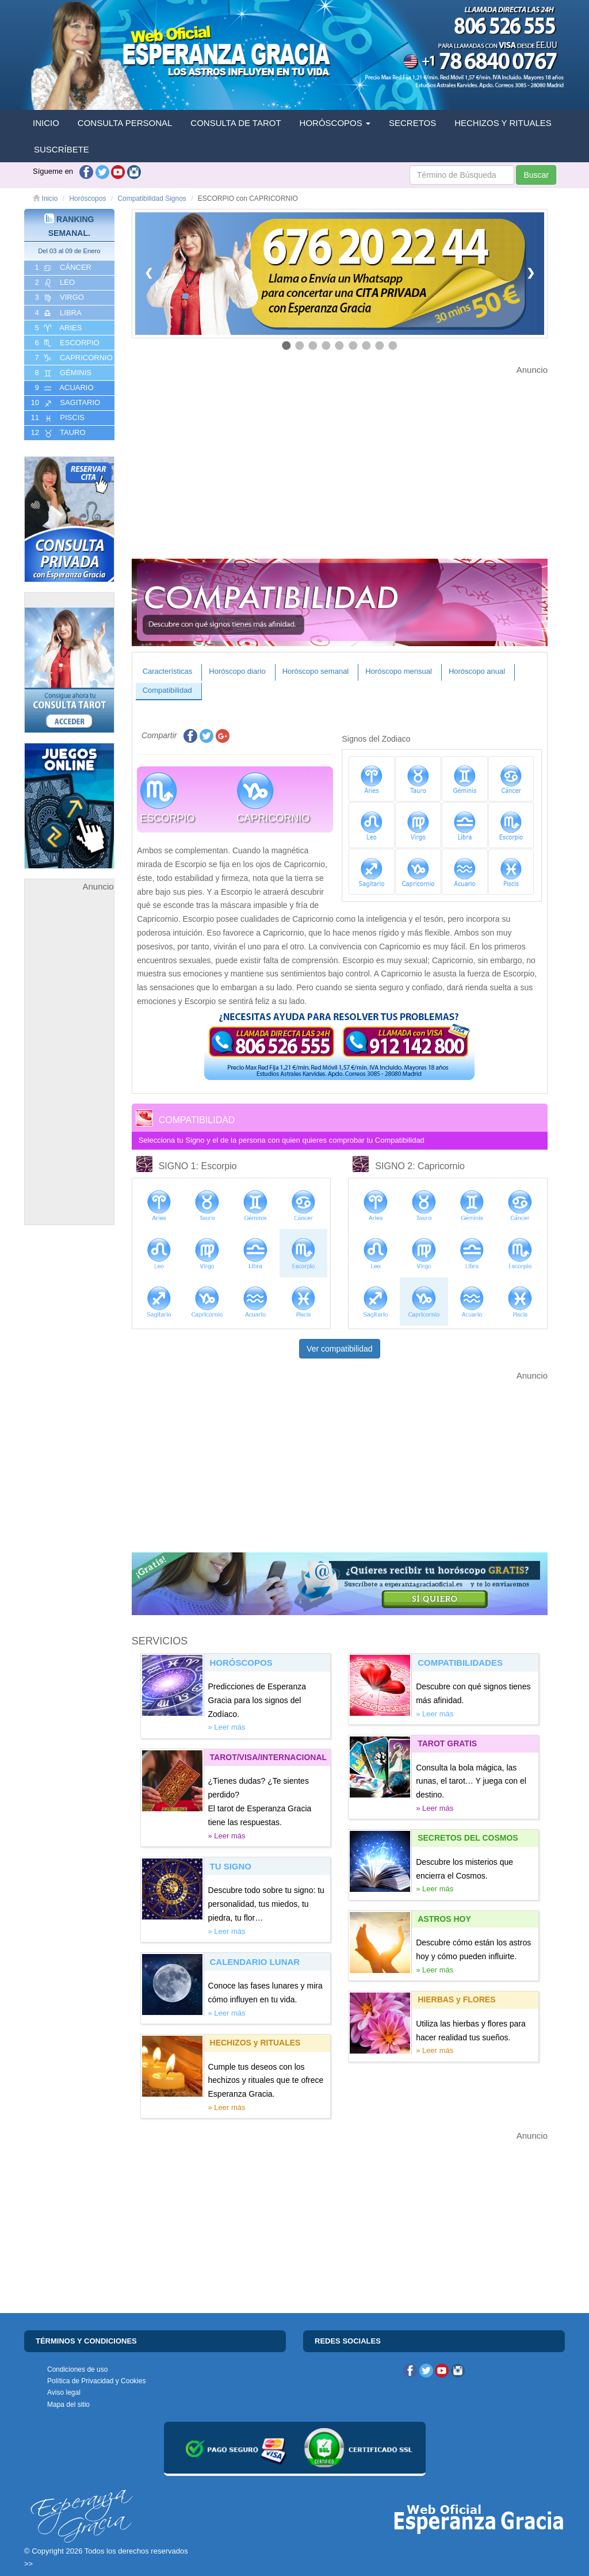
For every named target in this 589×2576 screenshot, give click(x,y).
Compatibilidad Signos (151, 198)
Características (168, 671)
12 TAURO (57, 432)
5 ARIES (57, 328)
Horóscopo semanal (315, 671)
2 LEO (54, 282)
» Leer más (227, 1727)
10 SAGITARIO (64, 402)
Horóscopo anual (477, 671)
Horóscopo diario (237, 671)
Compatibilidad (167, 690)
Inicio (45, 198)
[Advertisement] (69, 1066)
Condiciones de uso (77, 2369)
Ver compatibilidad (339, 1348)
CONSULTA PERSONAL (125, 123)
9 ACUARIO (63, 387)
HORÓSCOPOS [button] (335, 123)
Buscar (536, 175)
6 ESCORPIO (66, 343)
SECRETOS (412, 123)
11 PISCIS (57, 417)
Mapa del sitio (68, 2405)
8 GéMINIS (62, 372)
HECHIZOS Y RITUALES (503, 123)
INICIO (46, 123)
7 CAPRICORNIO (73, 357)
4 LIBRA (57, 313)
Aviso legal (64, 2392)
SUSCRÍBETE (61, 149)
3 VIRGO (58, 297)
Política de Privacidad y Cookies (96, 2381)
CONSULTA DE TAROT (235, 123)
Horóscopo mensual (398, 671)
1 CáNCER (62, 267)
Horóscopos (87, 198)
